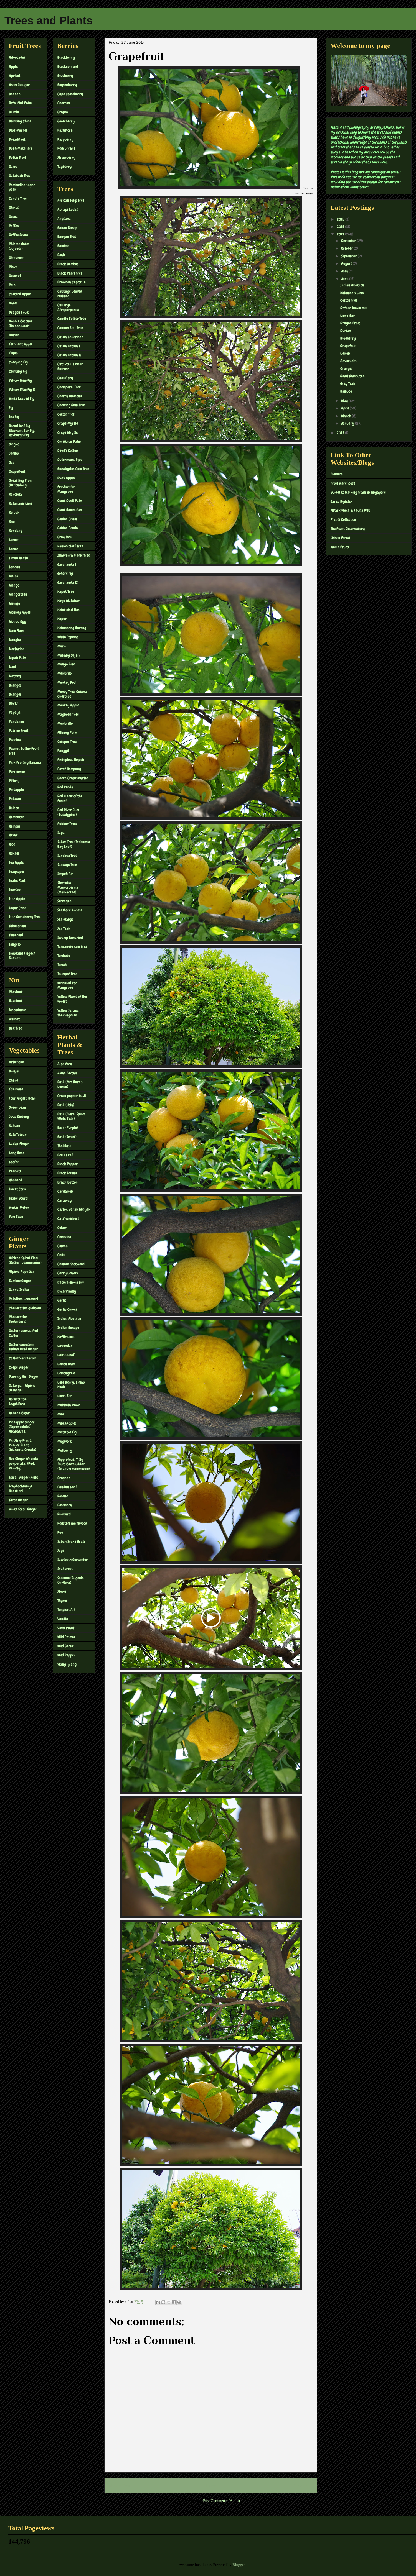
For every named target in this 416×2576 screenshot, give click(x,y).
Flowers (337, 474)
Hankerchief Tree (70, 546)
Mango (14, 585)
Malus (13, 575)
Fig (11, 407)
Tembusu (63, 955)
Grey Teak (64, 536)
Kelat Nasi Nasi (68, 609)
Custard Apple (20, 293)
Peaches (15, 739)
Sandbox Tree (67, 855)
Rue (60, 1532)
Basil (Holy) (65, 1104)
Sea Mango (65, 919)
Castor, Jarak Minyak (73, 1209)
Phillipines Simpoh (70, 759)
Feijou (13, 352)
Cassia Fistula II (69, 354)
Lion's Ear (64, 1395)
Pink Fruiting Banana (25, 762)
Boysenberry (67, 84)
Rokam (14, 853)
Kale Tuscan (18, 1134)
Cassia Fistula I (68, 346)
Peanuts (15, 1171)
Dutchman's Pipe (69, 459)
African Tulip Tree (70, 200)
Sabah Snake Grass (71, 1541)
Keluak (14, 512)
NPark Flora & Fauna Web (350, 510)
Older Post (303, 2485)
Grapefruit (17, 471)
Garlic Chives (67, 1309)
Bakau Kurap (67, 227)
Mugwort (64, 1441)
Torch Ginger (18, 1499)
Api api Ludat (67, 209)
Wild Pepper (66, 1655)
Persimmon (17, 771)
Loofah (14, 1161)
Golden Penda (67, 527)
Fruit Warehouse (343, 483)
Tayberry (64, 166)
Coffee (14, 225)
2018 (341, 219)
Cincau (62, 1245)
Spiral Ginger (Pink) (23, 1477)
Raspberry (65, 139)
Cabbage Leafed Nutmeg (69, 293)
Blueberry (65, 75)
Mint (60, 1414)
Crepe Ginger (19, 1367)
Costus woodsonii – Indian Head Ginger (23, 1347)
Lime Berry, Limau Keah (71, 1384)
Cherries (63, 102)
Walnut (14, 1018)
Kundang (15, 530)
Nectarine (16, 648)
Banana (15, 93)
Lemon (14, 539)
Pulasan (15, 798)
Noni (12, 666)
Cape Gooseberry (70, 93)
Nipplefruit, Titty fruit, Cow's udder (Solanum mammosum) (73, 1464)
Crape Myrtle (67, 423)
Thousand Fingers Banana (22, 956)
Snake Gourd (18, 1198)
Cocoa (13, 216)
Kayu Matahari (68, 600)
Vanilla (62, 1618)
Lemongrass (66, 1373)
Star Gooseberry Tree (24, 916)
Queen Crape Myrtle (72, 777)
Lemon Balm (66, 1363)
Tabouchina (17, 925)
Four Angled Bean (22, 1098)
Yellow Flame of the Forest (72, 999)
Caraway (64, 1200)
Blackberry (66, 57)
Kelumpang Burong (71, 627)
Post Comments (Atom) (221, 2501)
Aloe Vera (64, 1063)
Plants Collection (343, 519)
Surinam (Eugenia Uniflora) (70, 1580)
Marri (61, 646)
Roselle (62, 1496)
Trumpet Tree (67, 973)
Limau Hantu (18, 557)
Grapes (62, 111)
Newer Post (119, 2485)
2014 (341, 234)
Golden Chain (67, 518)
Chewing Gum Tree (71, 405)
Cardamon (65, 1191)
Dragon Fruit (19, 312)
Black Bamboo (67, 264)
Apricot (14, 75)
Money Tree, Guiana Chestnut (72, 694)
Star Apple (17, 898)
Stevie (61, 1591)
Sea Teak (63, 928)
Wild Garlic (65, 1645)
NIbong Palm (67, 732)
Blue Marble (18, 130)
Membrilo (64, 673)
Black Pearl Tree (69, 273)
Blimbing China (20, 121)
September (349, 255)
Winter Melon (19, 1207)
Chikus (14, 207)
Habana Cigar (19, 1412)
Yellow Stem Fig (20, 380)
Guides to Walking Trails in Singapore (358, 492)
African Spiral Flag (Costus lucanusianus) (25, 1260)
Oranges (15, 685)
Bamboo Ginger (20, 1280)
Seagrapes (16, 871)
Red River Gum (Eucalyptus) (68, 812)
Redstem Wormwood (72, 1523)
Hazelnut (15, 1000)
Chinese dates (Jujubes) (19, 246)
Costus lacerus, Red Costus (23, 1333)
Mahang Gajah (68, 655)
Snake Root (17, 880)
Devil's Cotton (67, 450)
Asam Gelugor (19, 84)
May (345, 400)
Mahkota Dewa (68, 1404)
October (347, 248)
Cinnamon (16, 257)
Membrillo (65, 723)
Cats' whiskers (68, 1218)
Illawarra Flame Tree (73, 555)
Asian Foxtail (67, 1073)
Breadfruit (17, 139)
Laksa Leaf (65, 1354)
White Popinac (67, 636)
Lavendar (64, 1345)
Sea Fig (14, 416)
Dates (13, 303)
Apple (13, 66)
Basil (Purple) (67, 1127)
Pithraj (14, 780)
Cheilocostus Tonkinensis (18, 1319)
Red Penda (65, 787)
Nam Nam (16, 630)
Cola (12, 284)
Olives (13, 703)
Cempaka (64, 1236)
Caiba (13, 166)
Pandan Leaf (67, 1486)
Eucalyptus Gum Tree (73, 468)
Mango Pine (66, 664)
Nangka (15, 639)
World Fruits (340, 546)
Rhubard (15, 1179)
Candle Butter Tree (71, 318)
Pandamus (16, 721)
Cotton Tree (66, 414)
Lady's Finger (19, 1143)
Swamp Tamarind (70, 937)
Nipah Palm (17, 657)
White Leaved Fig (21, 398)
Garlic (62, 1300)
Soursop (15, 889)
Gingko (14, 444)
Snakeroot (65, 1568)
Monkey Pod (66, 682)
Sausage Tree (67, 864)
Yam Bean (16, 1216)
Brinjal (14, 1071)
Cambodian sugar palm (22, 187)
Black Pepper (67, 1163)
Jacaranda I (66, 564)
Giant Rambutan (69, 509)
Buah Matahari (20, 148)
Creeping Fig (18, 362)
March (346, 415)
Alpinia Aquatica (21, 1271)
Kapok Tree (65, 591)
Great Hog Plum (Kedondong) (20, 483)
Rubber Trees (67, 823)
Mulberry (64, 1450)
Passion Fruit (18, 730)
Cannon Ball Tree (70, 327)
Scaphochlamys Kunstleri (20, 1488)
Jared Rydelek (341, 501)
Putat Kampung (69, 768)
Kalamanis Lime (20, 503)
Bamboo (63, 245)
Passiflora (65, 130)
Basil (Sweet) (67, 1136)
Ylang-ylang (67, 1664)
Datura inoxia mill (71, 1282)
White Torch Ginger (23, 1509)
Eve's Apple (66, 477)
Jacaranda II (67, 582)
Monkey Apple (20, 612)
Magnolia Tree (68, 714)
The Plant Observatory (348, 528)
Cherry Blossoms (69, 395)
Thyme (62, 1600)
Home (211, 2485)
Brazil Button (67, 1182)
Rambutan (16, 817)
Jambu (14, 453)
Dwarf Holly (66, 1291)
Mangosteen (18, 594)
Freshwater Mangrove (66, 489)
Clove (13, 266)
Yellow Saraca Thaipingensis (68, 1013)
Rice (12, 844)
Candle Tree (18, 198)
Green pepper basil (71, 1095)
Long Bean (17, 1152)
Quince (14, 807)
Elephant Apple (20, 344)
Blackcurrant (67, 66)
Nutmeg (15, 676)
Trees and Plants (48, 20)
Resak (13, 835)
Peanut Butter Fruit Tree (24, 751)
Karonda (15, 494)
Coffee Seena (18, 234)
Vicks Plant (65, 1627)
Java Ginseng (19, 1116)
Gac (11, 462)
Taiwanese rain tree (72, 946)
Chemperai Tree (69, 387)
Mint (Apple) (66, 1423)
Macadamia (17, 1009)
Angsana (64, 218)
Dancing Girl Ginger (24, 1376)
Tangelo (15, 944)
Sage (60, 1550)
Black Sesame (67, 1173)
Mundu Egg (17, 621)
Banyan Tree (66, 236)
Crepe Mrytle (67, 432)
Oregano (63, 1477)
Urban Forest (341, 537)
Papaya (15, 712)
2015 (341, 226)
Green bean (17, 1107)
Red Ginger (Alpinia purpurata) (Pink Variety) (23, 1463)
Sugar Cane (17, 907)
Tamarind (16, 935)
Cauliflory (65, 377)
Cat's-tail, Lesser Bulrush (70, 366)
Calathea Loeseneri (23, 1298)
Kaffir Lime (65, 1336)
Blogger (238, 2565)
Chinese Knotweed (71, 1263)
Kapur (62, 618)
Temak (62, 964)
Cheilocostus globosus (25, 1307)
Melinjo (14, 603)
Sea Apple (16, 862)
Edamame (16, 1089)
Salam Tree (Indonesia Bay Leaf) (73, 844)
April (345, 408)
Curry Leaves (67, 1273)
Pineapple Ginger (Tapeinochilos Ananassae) (22, 1427)
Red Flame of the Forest (69, 798)
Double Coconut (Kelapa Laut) (20, 323)
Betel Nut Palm (20, 102)
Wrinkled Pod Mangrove (67, 985)
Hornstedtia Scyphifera (18, 1401)
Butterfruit (17, 157)
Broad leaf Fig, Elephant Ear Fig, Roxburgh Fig (22, 430)
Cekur (62, 1227)
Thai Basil (64, 1145)
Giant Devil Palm (69, 500)
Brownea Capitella (71, 282)
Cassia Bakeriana (70, 336)
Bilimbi (14, 111)
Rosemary (64, 1504)
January (348, 423)
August (347, 263)
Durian (14, 334)
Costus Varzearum (22, 1358)
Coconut (15, 275)
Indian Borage (68, 1327)
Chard (13, 1080)
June (345, 278)
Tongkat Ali (66, 1609)
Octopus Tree (67, 741)
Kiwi (12, 521)
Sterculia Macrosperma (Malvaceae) (67, 887)
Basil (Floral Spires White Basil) (71, 1116)
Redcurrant (66, 148)
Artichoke (16, 1061)
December (349, 240)
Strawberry (66, 157)
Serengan (64, 900)
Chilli (61, 1254)
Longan (14, 566)
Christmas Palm (69, 441)
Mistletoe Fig (67, 1432)
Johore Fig (65, 573)
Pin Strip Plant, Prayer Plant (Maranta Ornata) (22, 1445)
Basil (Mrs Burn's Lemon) (70, 1084)
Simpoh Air (65, 873)
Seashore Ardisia (69, 910)
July (345, 270)
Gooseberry (66, 121)
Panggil (63, 750)
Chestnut (15, 991)
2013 (341, 432)
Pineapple (16, 789)
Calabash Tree (19, 175)
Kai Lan (14, 1125)
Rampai (14, 826)
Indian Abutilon (69, 1318)
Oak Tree (15, 1028)
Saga (61, 832)
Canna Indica (19, 1289)
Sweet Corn (17, 1189)
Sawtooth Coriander (72, 1559)
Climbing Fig (18, 371)
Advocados (17, 57)
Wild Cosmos (66, 1636)
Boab (61, 254)
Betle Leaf (65, 1155)
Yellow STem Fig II (22, 389)
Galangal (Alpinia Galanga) (22, 1388)
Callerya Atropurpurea (68, 307)
